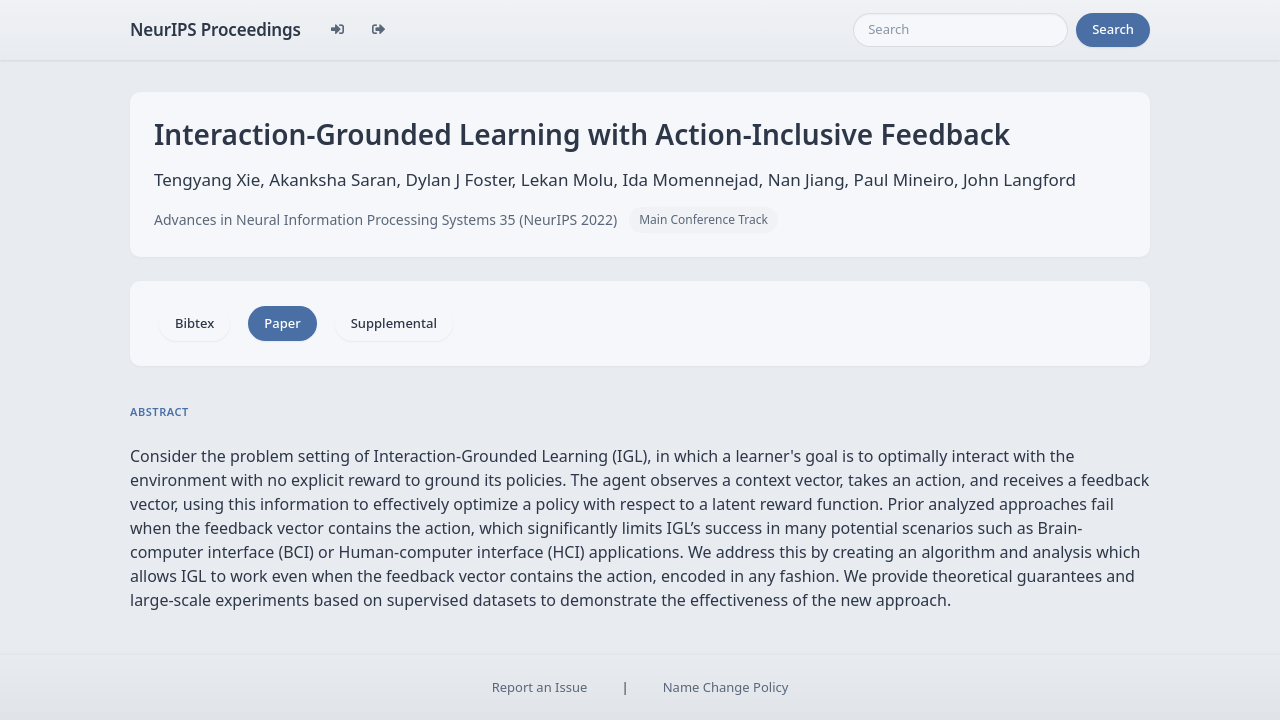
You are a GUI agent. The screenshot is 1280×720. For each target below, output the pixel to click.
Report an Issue (540, 687)
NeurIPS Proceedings (215, 29)
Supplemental (394, 323)
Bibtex (194, 323)
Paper (282, 323)
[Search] (960, 30)
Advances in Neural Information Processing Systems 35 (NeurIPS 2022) (385, 219)
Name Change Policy (726, 687)
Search (1113, 29)
